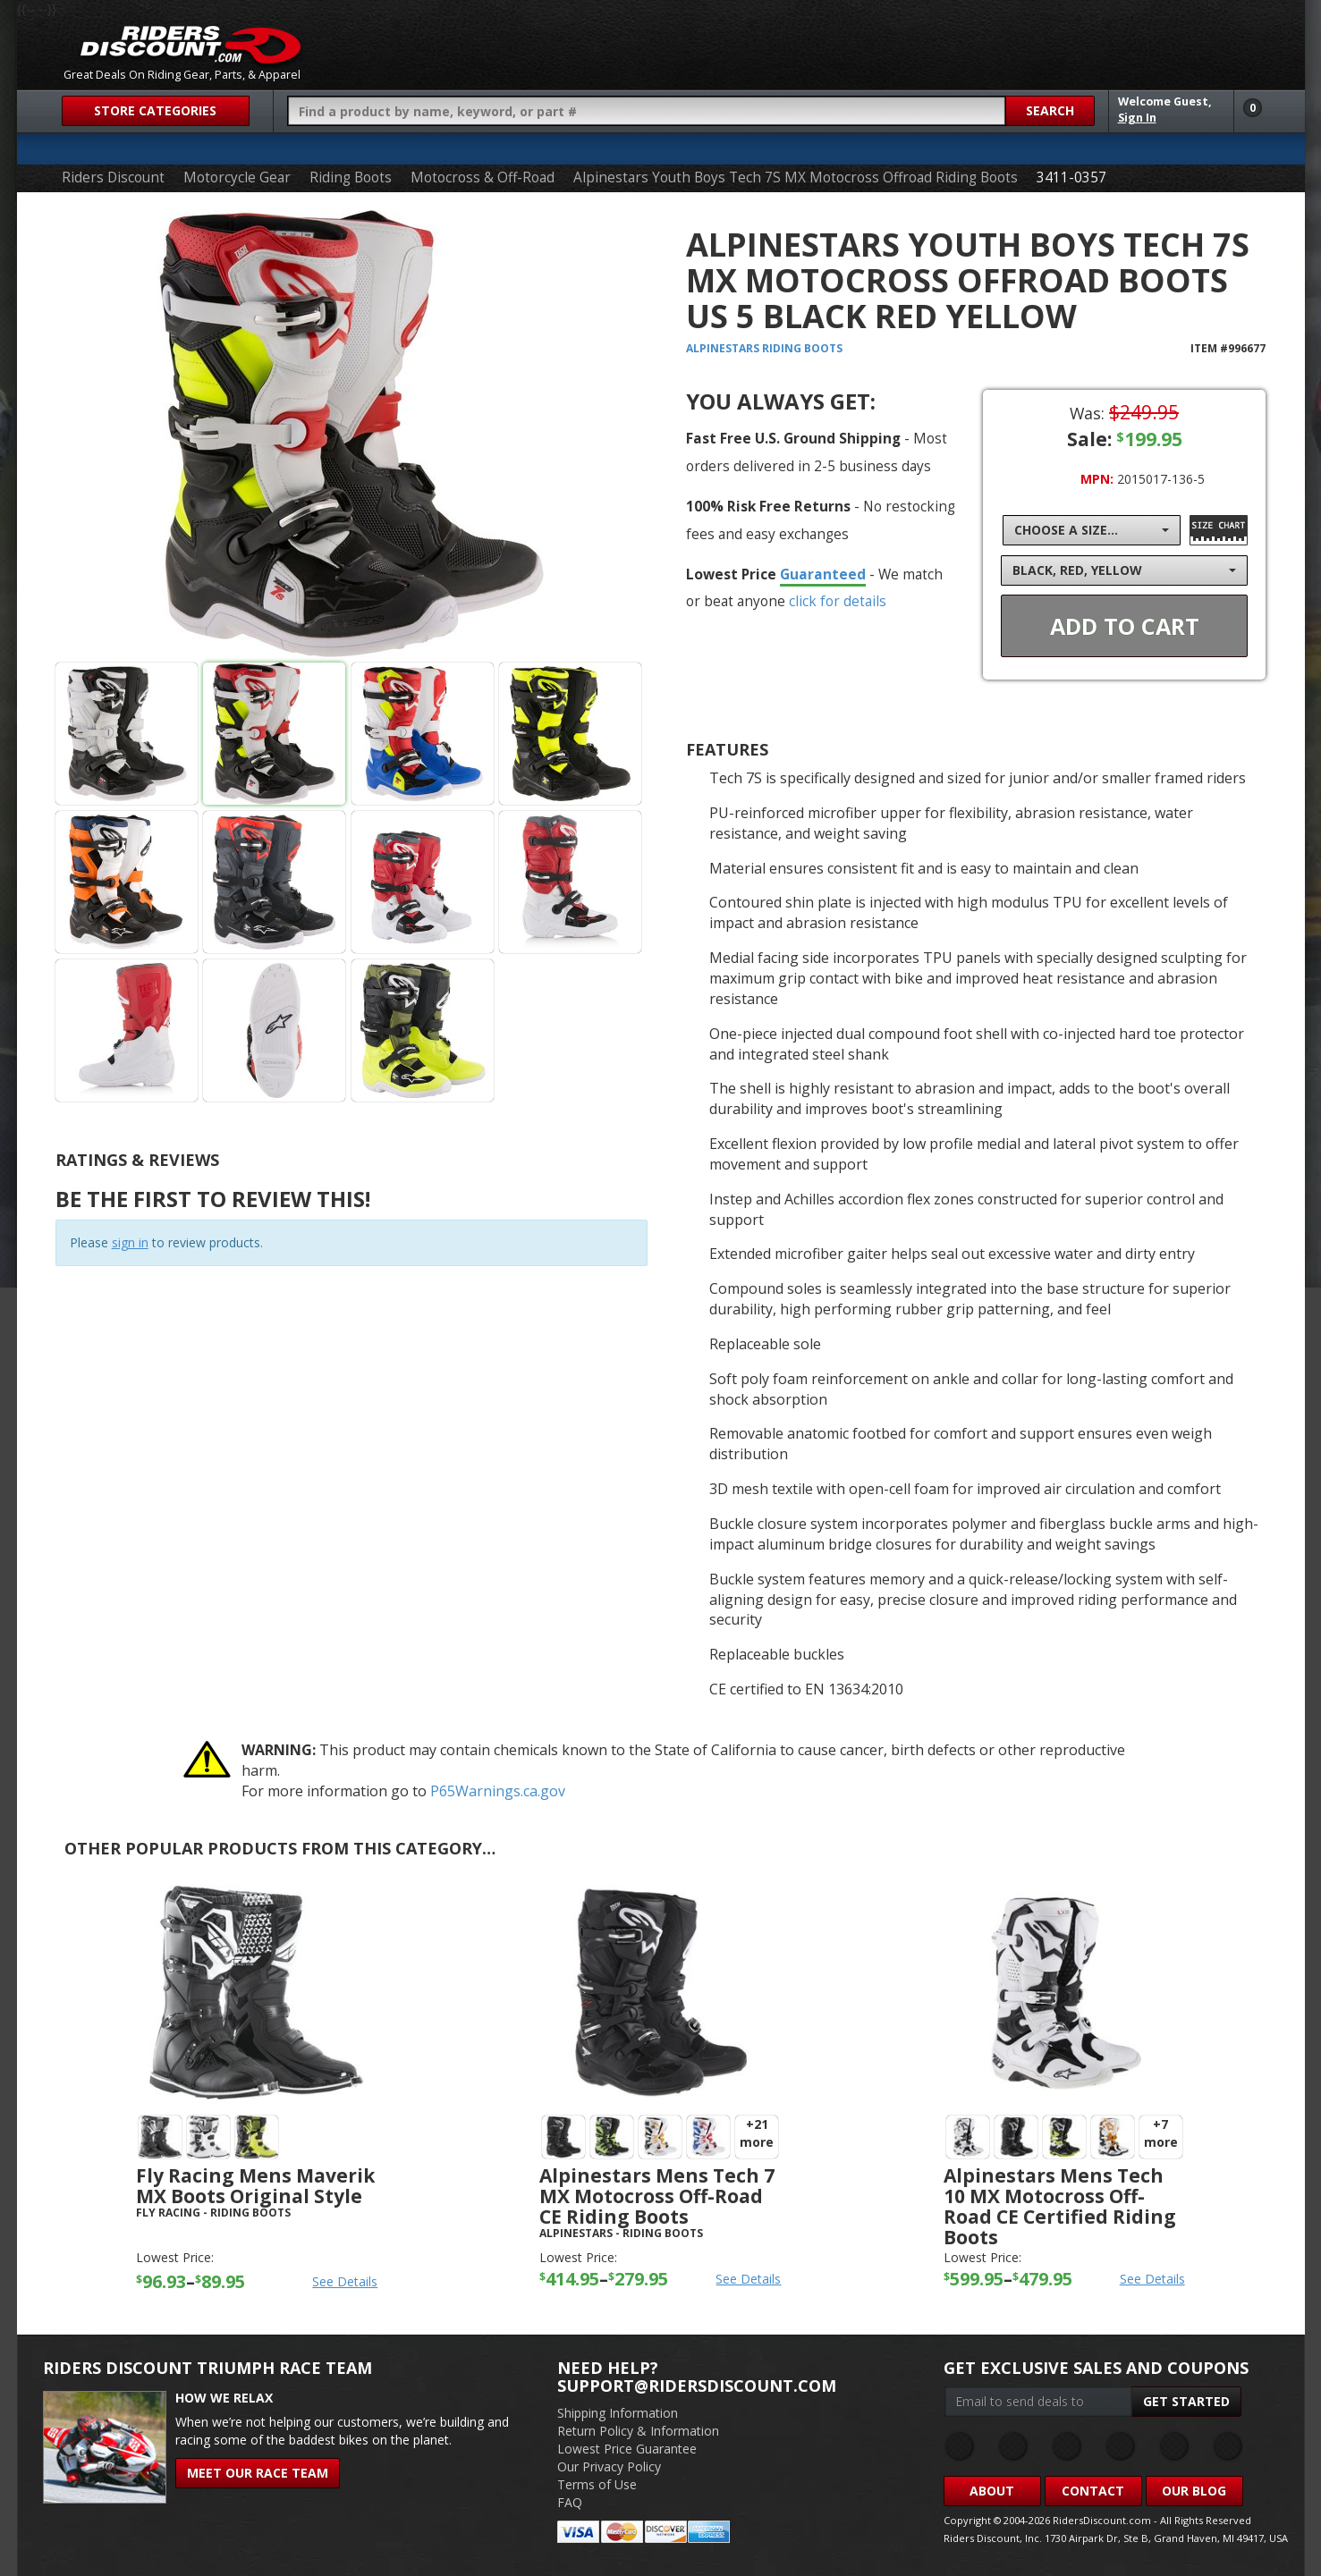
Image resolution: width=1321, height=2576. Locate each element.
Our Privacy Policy (609, 2466)
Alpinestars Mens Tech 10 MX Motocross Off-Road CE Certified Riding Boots (1060, 2206)
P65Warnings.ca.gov (497, 1791)
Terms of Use (597, 2484)
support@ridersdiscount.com (696, 2385)
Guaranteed (823, 574)
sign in (130, 1242)
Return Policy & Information (638, 2430)
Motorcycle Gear (237, 177)
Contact (1093, 2490)
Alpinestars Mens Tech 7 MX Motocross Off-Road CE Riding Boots (657, 2196)
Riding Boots (350, 177)
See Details (344, 2281)
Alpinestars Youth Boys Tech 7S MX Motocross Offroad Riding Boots (795, 177)
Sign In (1137, 117)
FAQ (569, 2502)
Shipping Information (617, 2412)
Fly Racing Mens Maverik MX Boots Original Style (255, 2186)
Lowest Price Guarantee (627, 2448)
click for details (837, 601)
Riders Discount (113, 177)
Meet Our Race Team (257, 2472)
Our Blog (1194, 2490)
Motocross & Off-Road (483, 177)
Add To (1124, 626)
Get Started (1186, 2401)
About (992, 2490)
